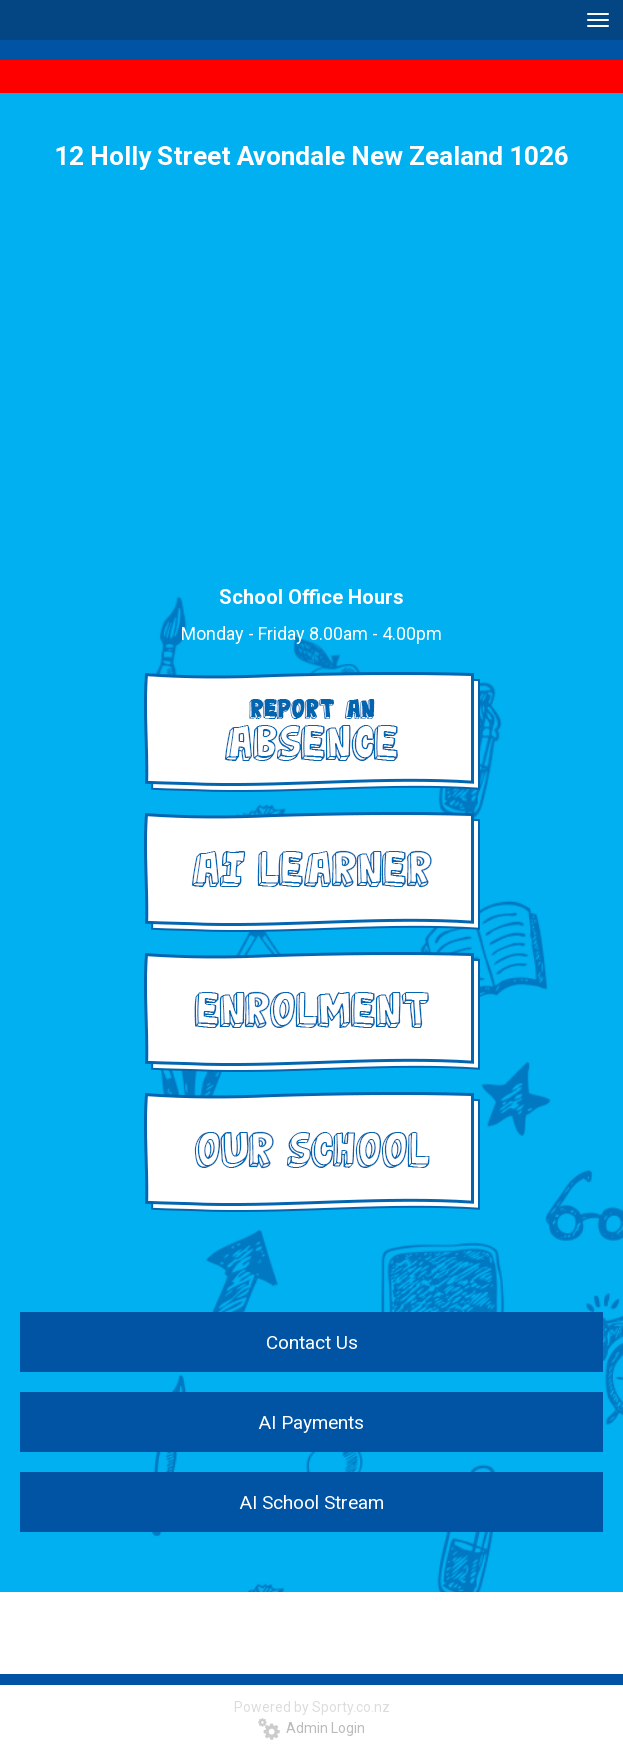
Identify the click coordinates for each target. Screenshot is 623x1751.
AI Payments (311, 1422)
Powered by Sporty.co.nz (312, 1707)
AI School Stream (312, 1502)
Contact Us (312, 1342)
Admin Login (311, 1728)
